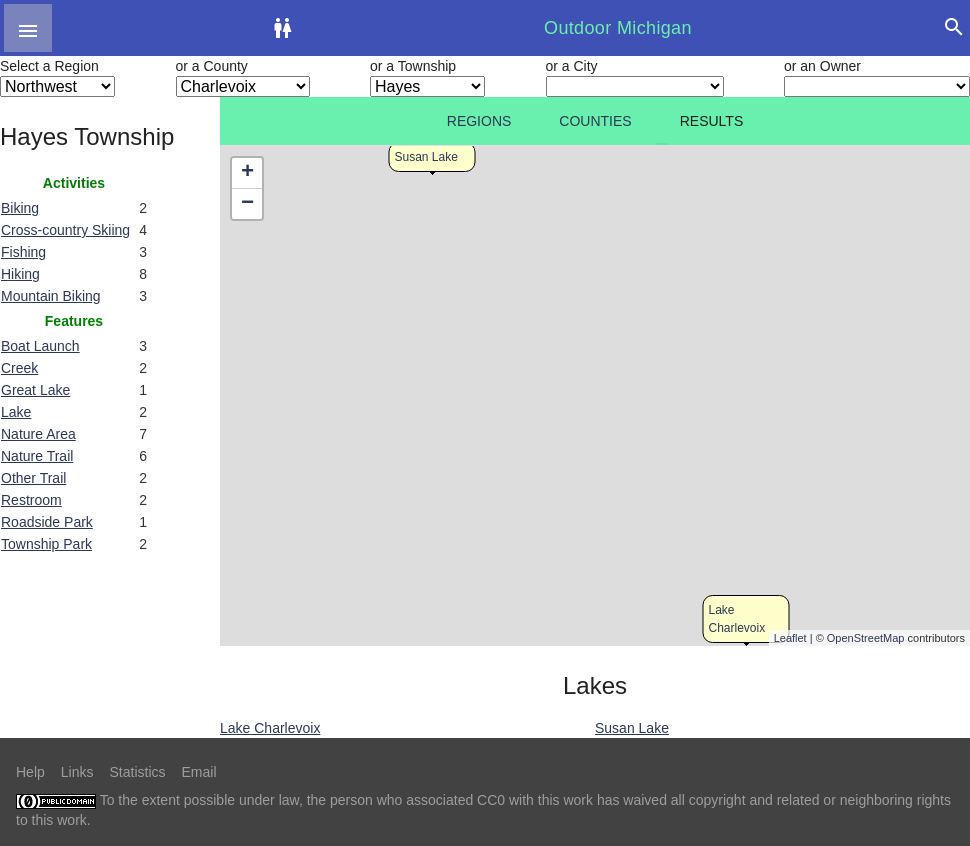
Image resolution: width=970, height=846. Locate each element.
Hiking (20, 274)
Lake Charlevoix (270, 728)
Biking (20, 208)
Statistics (137, 772)
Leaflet (790, 638)
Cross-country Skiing (65, 230)
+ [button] (247, 173)
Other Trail (33, 478)
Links (77, 772)
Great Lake (35, 390)
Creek (19, 368)
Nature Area (38, 434)
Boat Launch (40, 346)
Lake (16, 412)
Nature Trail (37, 456)
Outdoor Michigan (618, 28)
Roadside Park (47, 522)
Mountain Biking (51, 296)
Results (712, 121)
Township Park (46, 544)
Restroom (31, 500)
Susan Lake (426, 157)
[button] (28, 28)
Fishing (23, 252)
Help (30, 772)
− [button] (247, 204)
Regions (479, 121)
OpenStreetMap (866, 638)
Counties (595, 121)
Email (199, 772)
